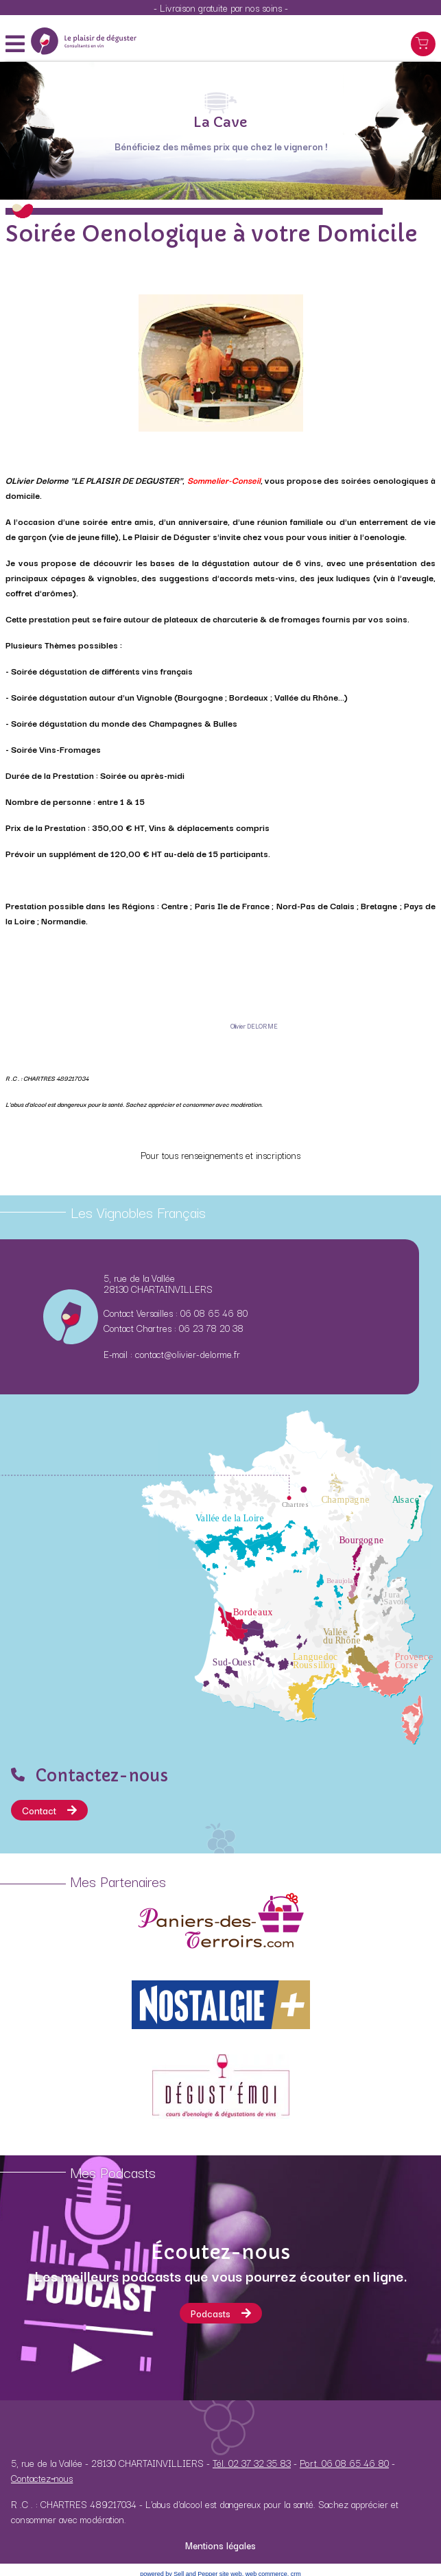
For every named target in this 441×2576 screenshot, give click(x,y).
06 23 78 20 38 (211, 1327)
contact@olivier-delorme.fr (187, 1353)
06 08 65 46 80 (214, 1312)
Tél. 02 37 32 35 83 (252, 2462)
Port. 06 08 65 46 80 (344, 2462)
